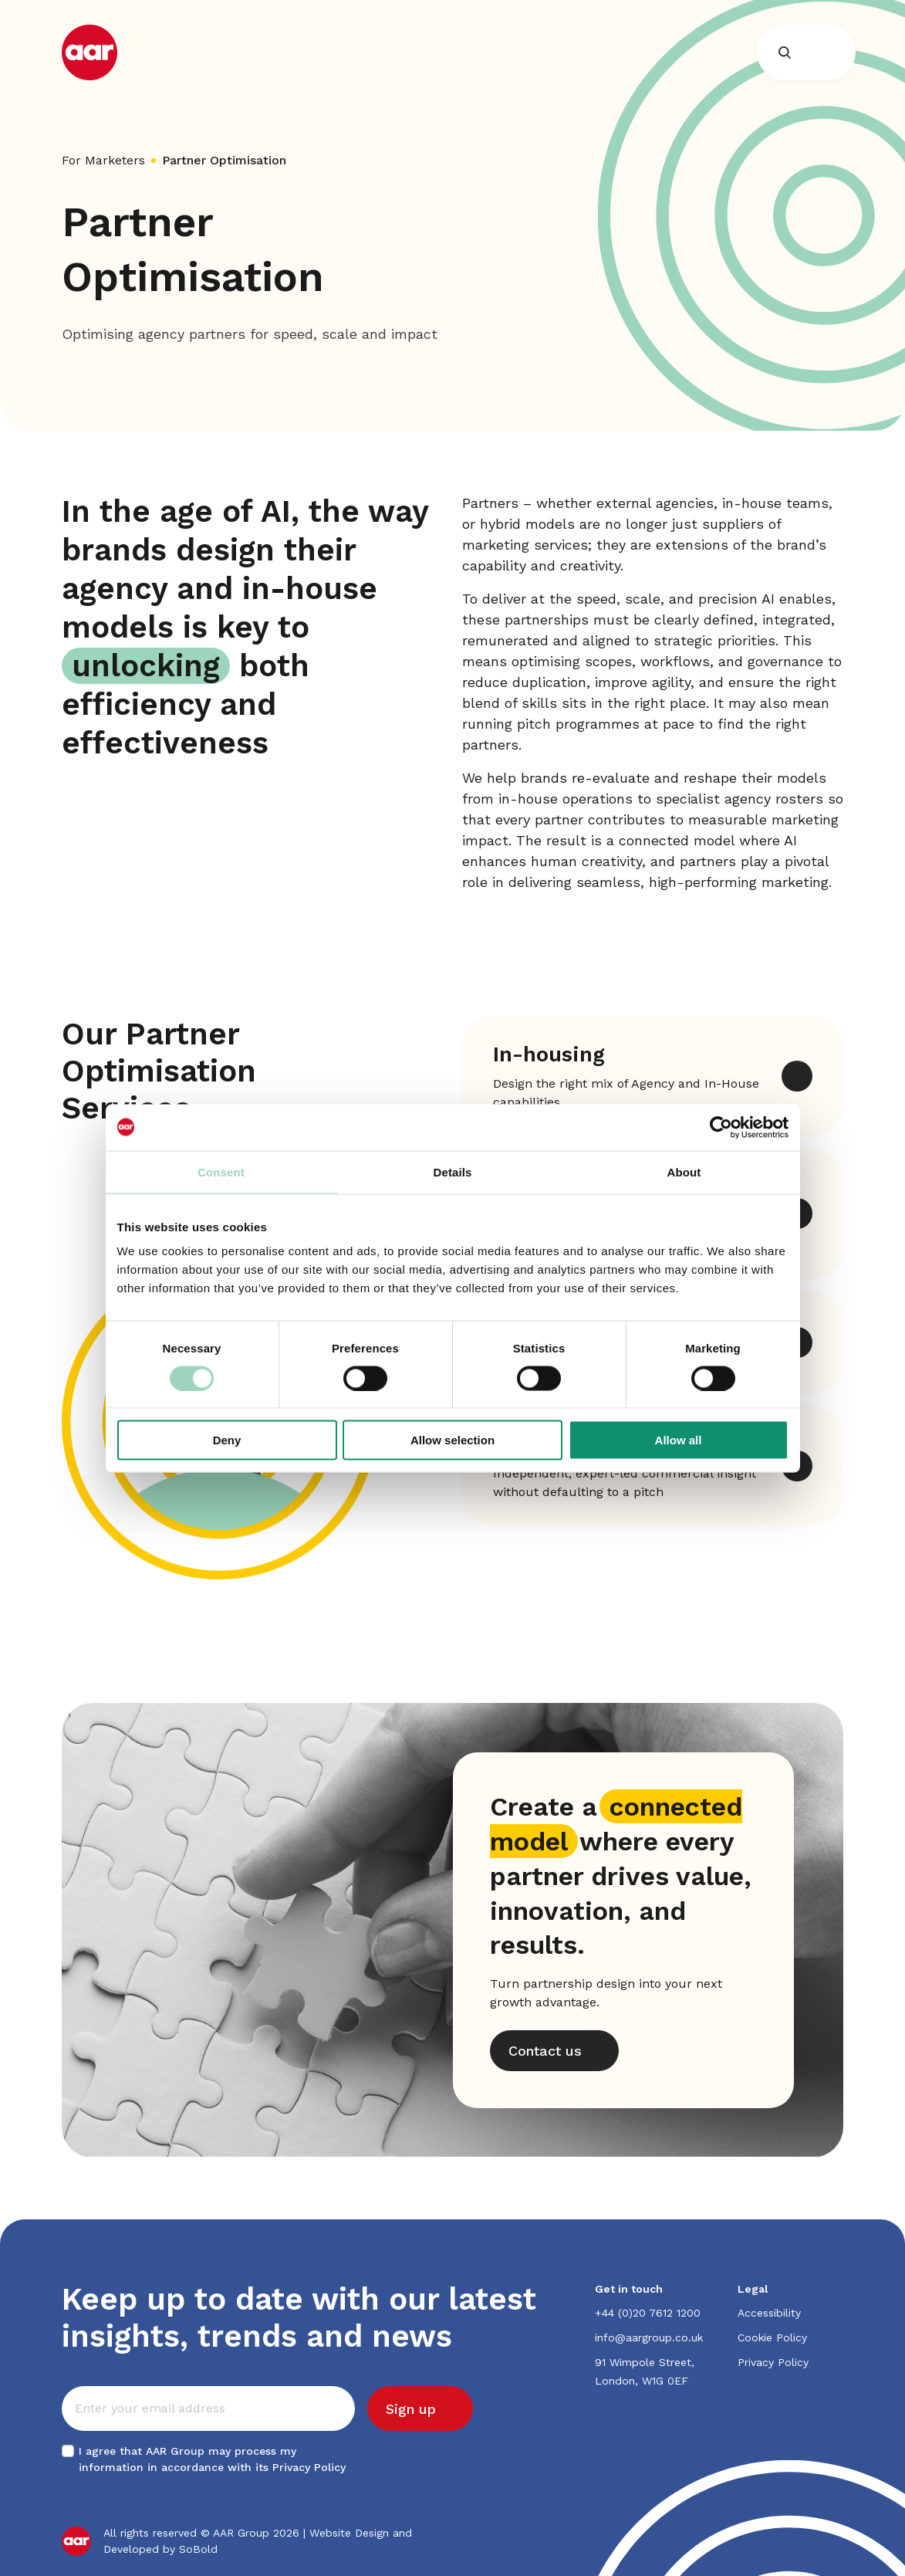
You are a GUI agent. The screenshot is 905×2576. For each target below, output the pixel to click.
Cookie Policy (772, 2337)
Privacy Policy (309, 2467)
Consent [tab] (221, 1171)
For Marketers (103, 160)
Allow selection (452, 1440)
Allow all (678, 1440)
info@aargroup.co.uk (649, 2337)
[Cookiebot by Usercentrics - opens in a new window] (720, 1127)
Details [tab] (453, 1171)
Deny (227, 1440)
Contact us (545, 2051)
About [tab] (684, 1171)
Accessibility (769, 2313)
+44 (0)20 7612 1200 (648, 2313)
